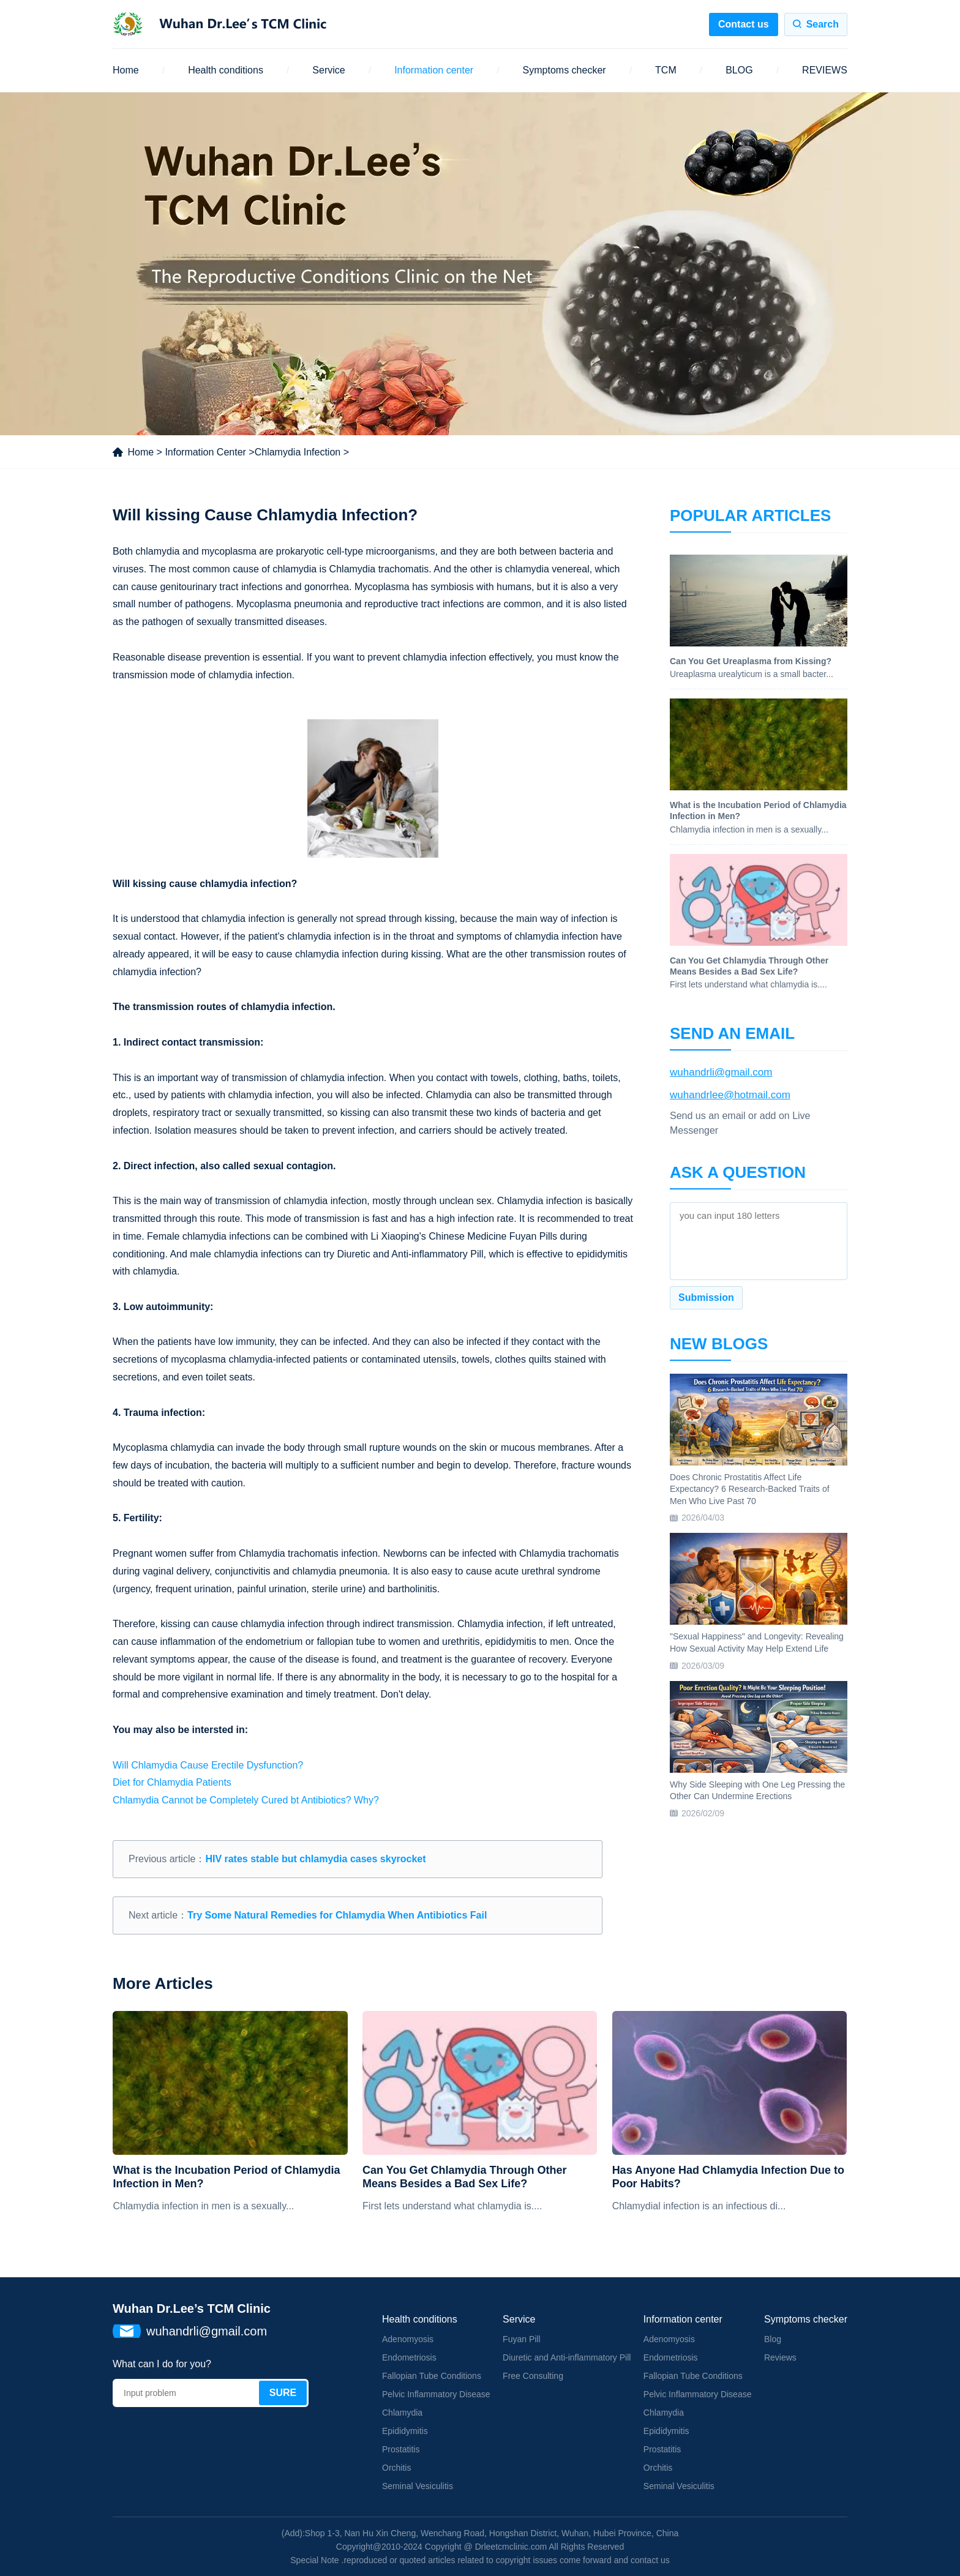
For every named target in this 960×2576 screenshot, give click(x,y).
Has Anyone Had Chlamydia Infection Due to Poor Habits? (728, 2177)
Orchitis (396, 2468)
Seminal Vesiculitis (417, 2486)
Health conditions (225, 70)
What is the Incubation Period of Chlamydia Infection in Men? (226, 2177)
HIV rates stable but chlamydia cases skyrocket (315, 1859)
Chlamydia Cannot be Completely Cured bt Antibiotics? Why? (246, 1800)
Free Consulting (533, 2376)
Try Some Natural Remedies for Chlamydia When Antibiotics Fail (337, 1915)
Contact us (743, 24)
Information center (433, 70)
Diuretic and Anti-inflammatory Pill (567, 2357)
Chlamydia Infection (298, 452)
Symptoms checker (564, 70)
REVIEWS (824, 70)
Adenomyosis (407, 2339)
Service (328, 70)
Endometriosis (409, 2357)
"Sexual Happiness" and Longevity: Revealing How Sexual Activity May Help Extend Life (757, 1642)
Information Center (205, 452)
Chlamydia (402, 2412)
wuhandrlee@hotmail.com (730, 1095)
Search (822, 24)
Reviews (780, 2357)
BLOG (739, 70)
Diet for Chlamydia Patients (172, 1782)
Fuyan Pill (521, 2339)
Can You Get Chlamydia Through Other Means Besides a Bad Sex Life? (464, 2177)
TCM (666, 70)
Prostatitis (400, 2449)
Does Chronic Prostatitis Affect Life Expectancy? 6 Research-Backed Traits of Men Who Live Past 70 (750, 1489)
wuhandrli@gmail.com (721, 1072)
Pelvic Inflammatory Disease (436, 2394)
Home (126, 70)
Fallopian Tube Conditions (431, 2376)
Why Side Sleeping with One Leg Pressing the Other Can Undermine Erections (757, 1791)
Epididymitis (405, 2431)
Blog (772, 2339)
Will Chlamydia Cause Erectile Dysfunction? (208, 1765)
